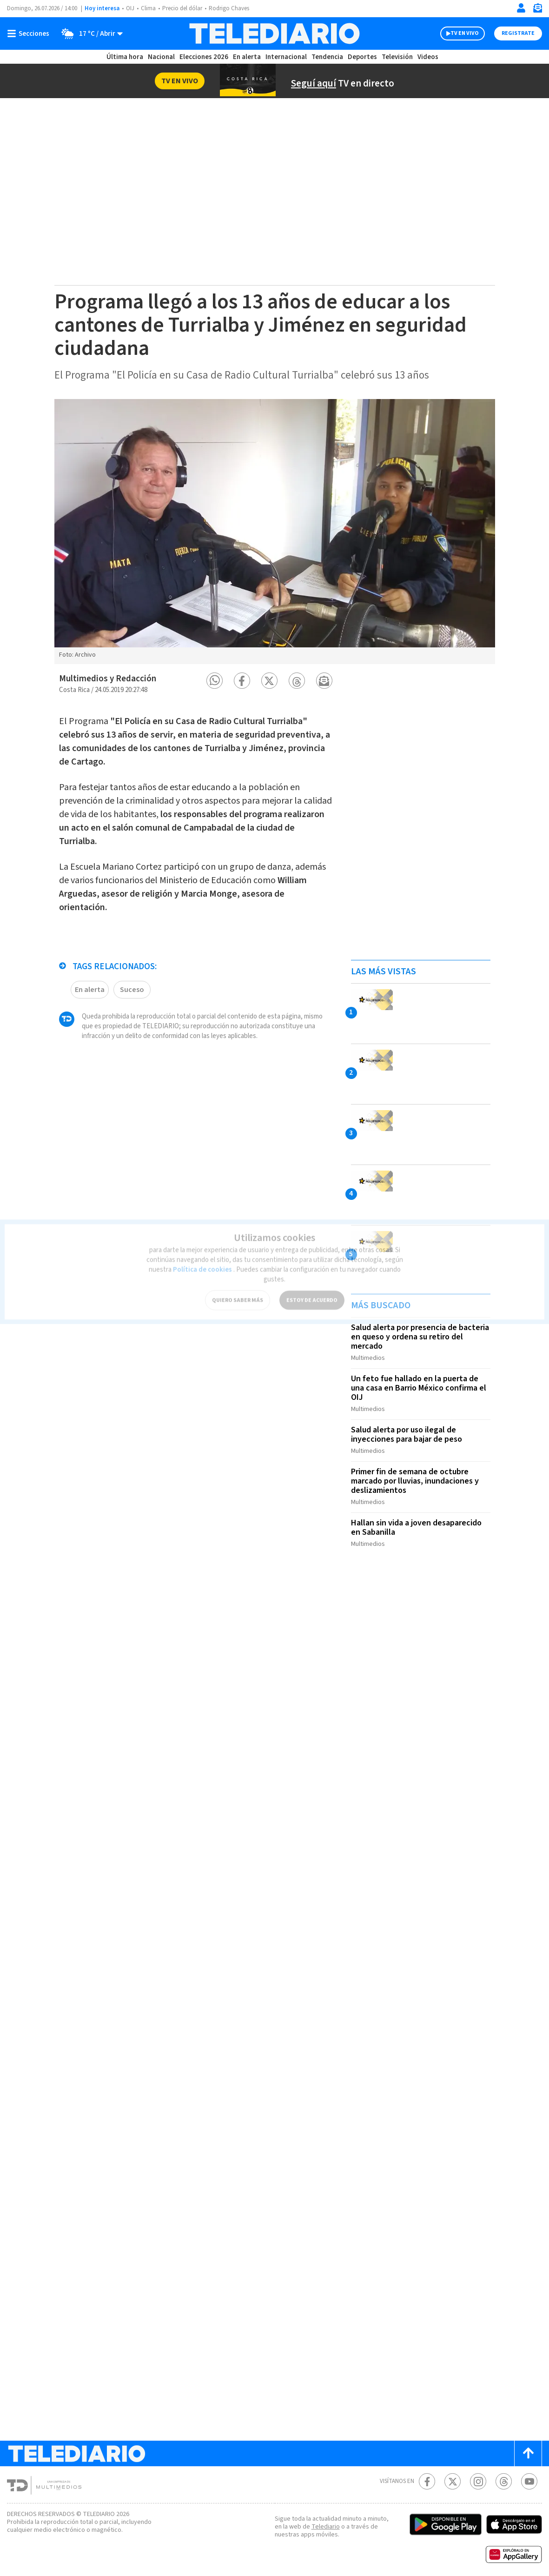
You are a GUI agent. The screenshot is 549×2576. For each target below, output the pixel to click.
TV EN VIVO (464, 33)
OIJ (130, 8)
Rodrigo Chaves (234, 8)
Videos (427, 57)
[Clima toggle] (89, 33)
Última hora (125, 57)
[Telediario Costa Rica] (274, 33)
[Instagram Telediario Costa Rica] (478, 2472)
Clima (149, 8)
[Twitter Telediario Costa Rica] (452, 2472)
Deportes (362, 57)
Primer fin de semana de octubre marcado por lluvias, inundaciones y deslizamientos (417, 1476)
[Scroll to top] (528, 2444)
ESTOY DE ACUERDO (311, 1288)
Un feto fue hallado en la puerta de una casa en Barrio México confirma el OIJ (417, 1386)
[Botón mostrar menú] (30, 33)
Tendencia (328, 57)
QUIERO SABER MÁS (237, 1288)
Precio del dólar (184, 8)
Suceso (132, 985)
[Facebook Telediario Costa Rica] (427, 2472)
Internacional (287, 57)
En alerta (249, 57)
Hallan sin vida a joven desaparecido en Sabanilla (419, 1520)
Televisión (396, 57)
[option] (274, 531)
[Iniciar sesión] (521, 8)
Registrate (518, 33)
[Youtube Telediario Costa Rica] (529, 2472)
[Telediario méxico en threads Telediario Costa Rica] (504, 2472)
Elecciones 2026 (204, 57)
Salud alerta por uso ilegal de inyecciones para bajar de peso (409, 1431)
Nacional (160, 57)
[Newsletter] (537, 10)
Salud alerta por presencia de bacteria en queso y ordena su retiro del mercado (418, 1337)
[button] (214, 680)
